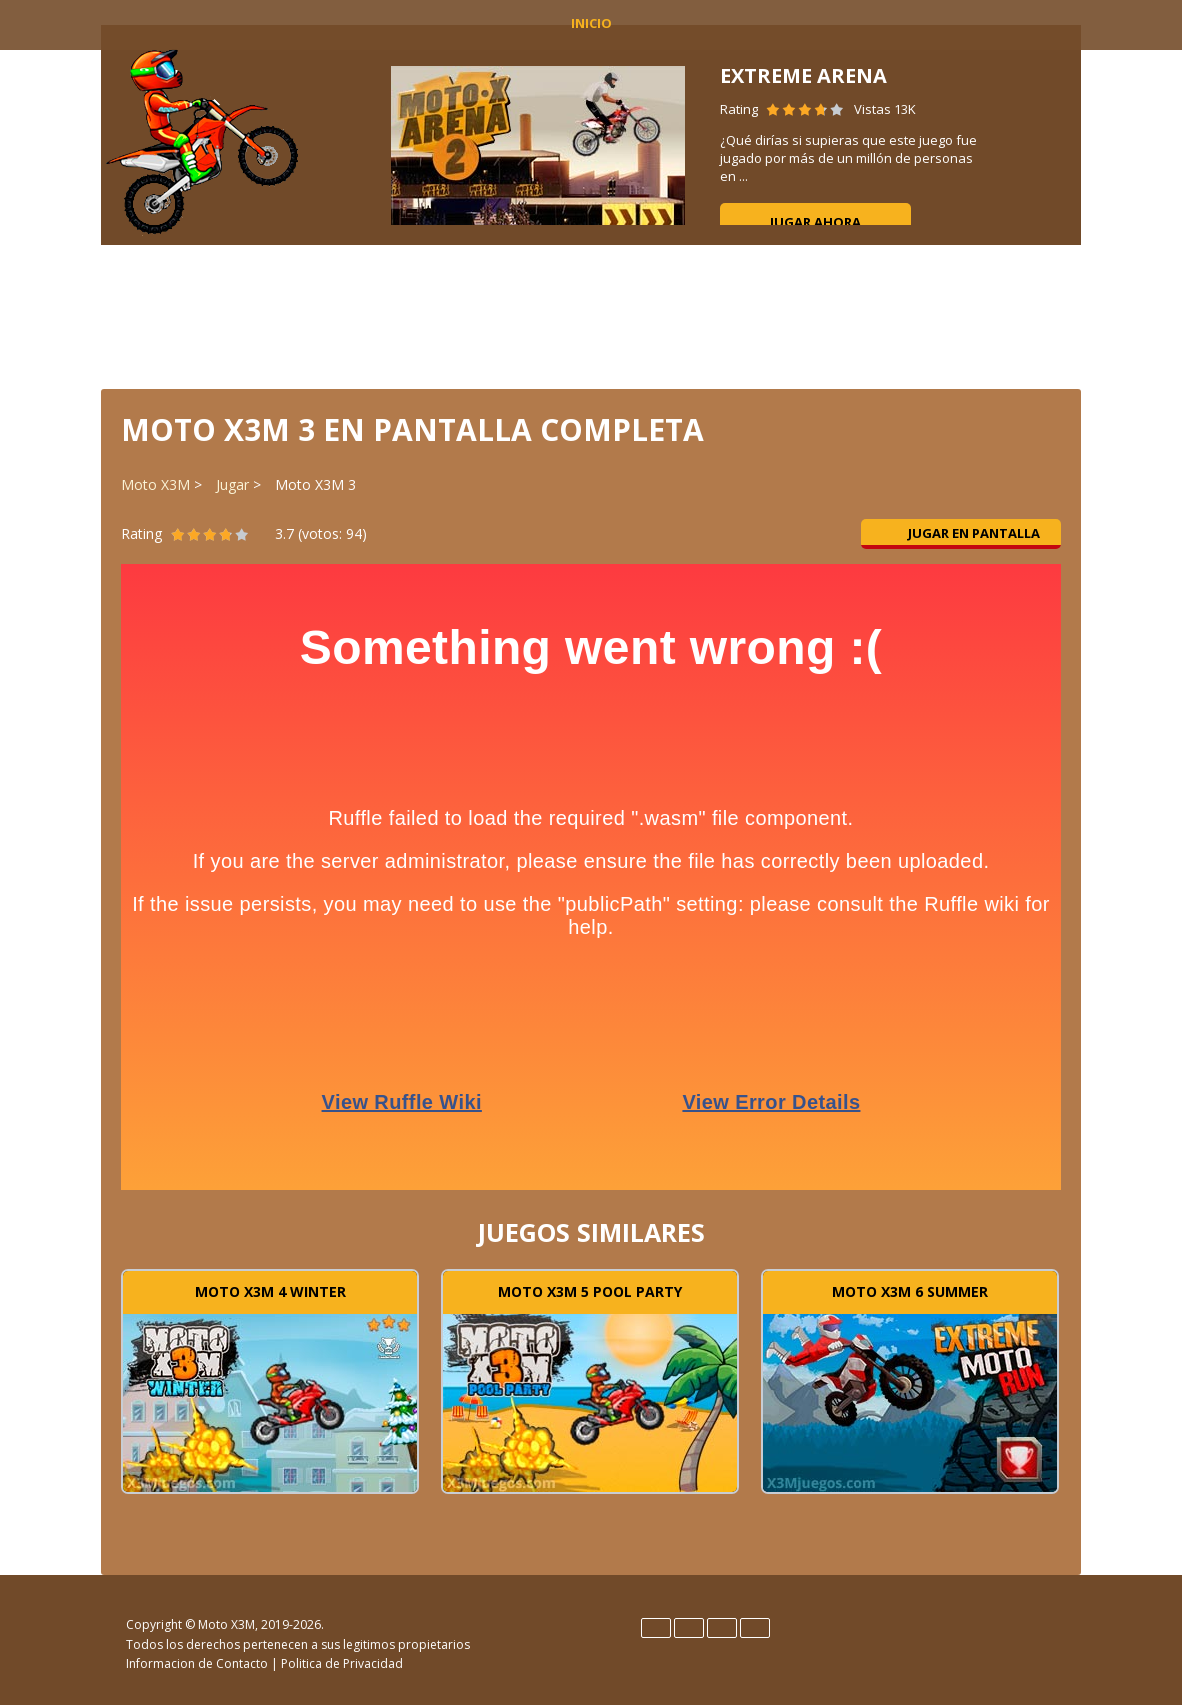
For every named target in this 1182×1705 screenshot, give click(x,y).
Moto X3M (155, 484)
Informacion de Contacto (197, 1663)
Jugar (232, 484)
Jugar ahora (815, 222)
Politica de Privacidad (342, 1663)
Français (722, 1628)
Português (755, 1628)
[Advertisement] (591, 315)
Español (689, 1628)
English (656, 1628)
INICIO (591, 23)
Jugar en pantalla (961, 533)
